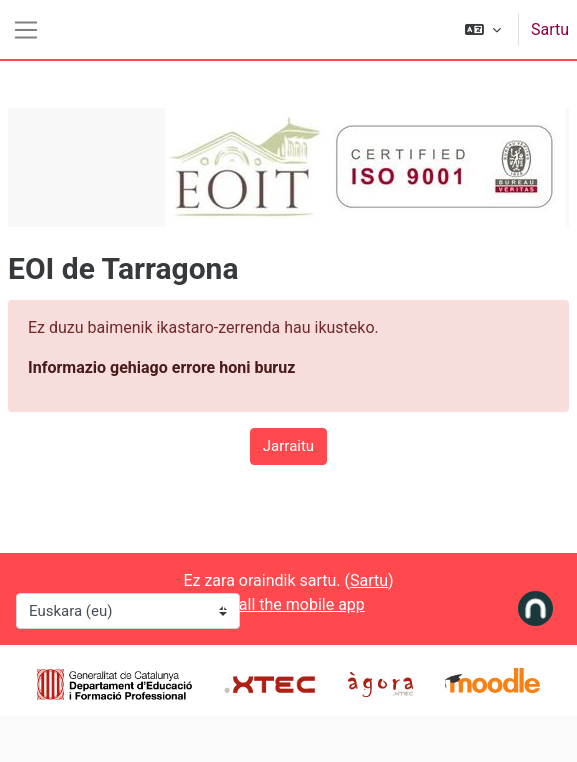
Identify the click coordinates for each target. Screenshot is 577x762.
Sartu (550, 29)
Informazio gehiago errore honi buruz (161, 367)
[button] (483, 29)
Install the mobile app (288, 604)
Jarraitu (288, 446)
